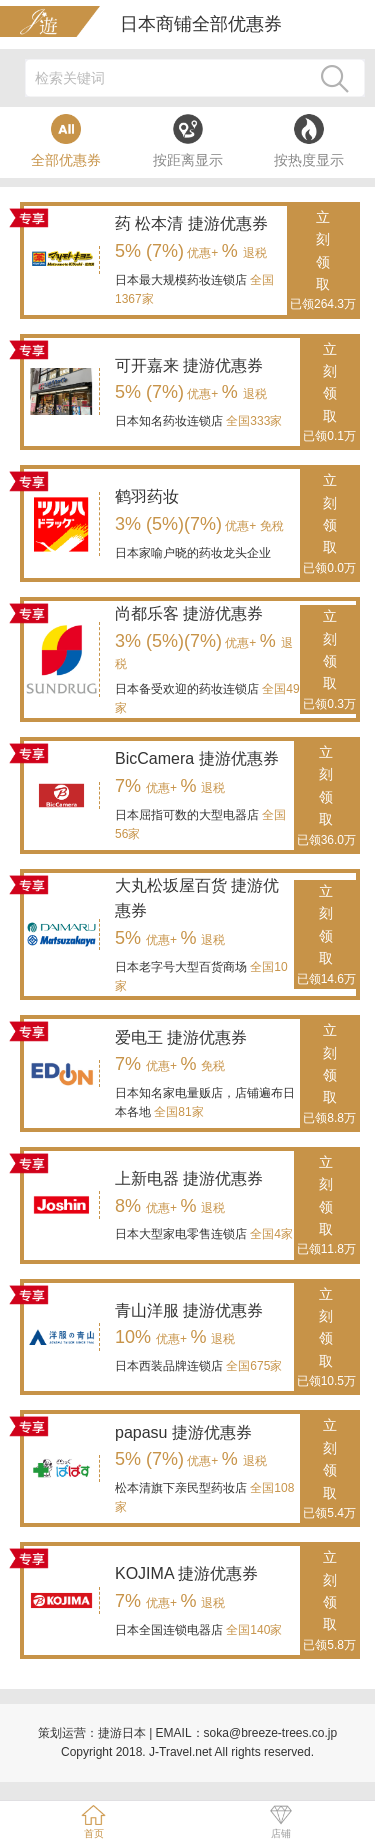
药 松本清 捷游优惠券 (191, 223)
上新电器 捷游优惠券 (189, 1178)
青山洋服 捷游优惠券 (189, 1310)
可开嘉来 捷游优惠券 (189, 365)
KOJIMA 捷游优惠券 (186, 1573)
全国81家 (177, 1112)
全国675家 (252, 1366)
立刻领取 (323, 262)
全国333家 (252, 421)
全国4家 (270, 1234)
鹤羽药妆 (147, 496)
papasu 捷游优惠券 (183, 1432)
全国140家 (252, 1630)
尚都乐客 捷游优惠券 (189, 613)
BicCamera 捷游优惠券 (197, 758)
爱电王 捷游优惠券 (181, 1037)
